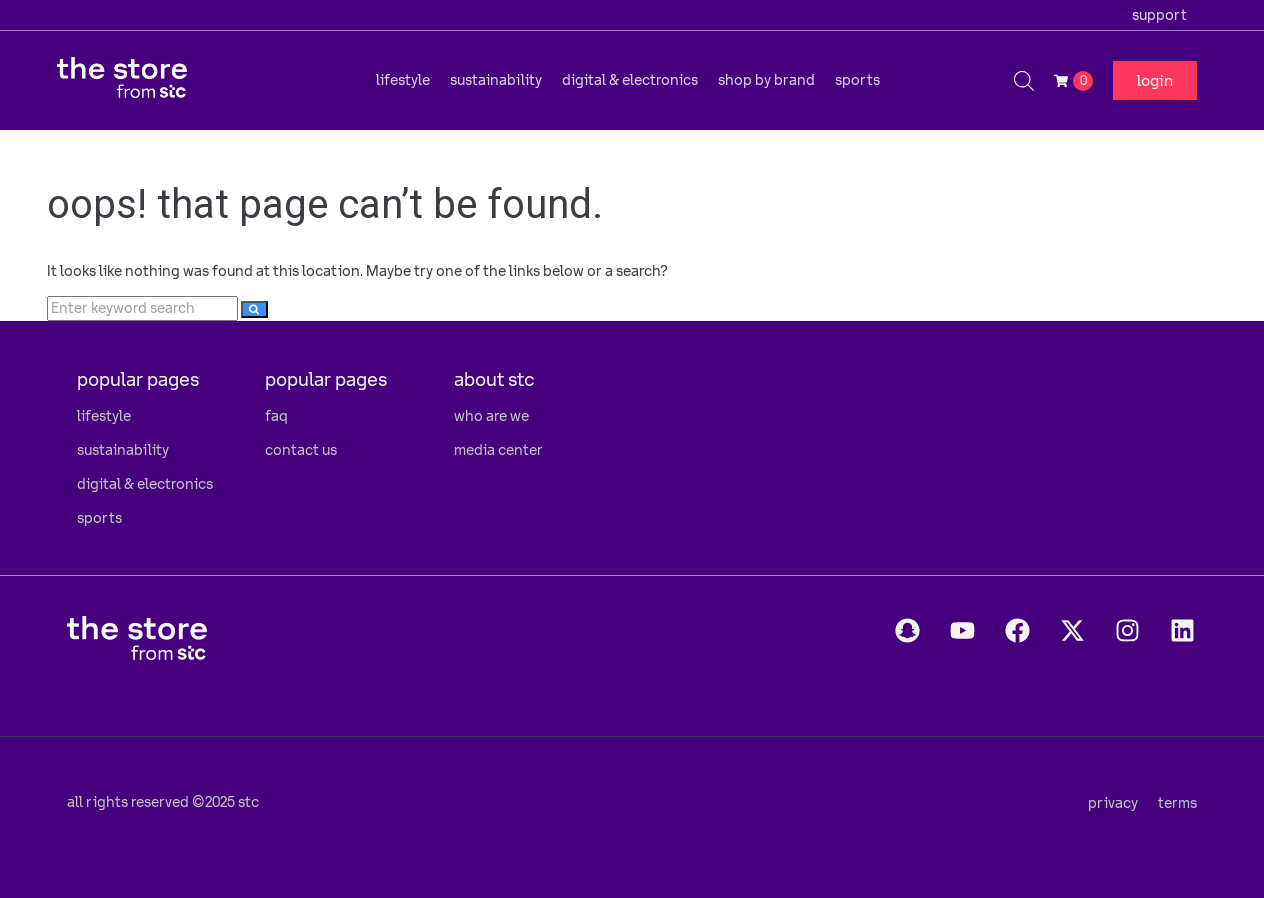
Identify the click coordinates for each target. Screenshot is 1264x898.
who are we (491, 416)
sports (99, 518)
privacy (1113, 803)
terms (1177, 803)
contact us (301, 450)
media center (498, 450)
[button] (403, 80)
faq (276, 416)
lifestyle (104, 416)
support (1159, 15)
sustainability (123, 450)
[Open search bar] (1024, 80)
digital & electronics (145, 484)
